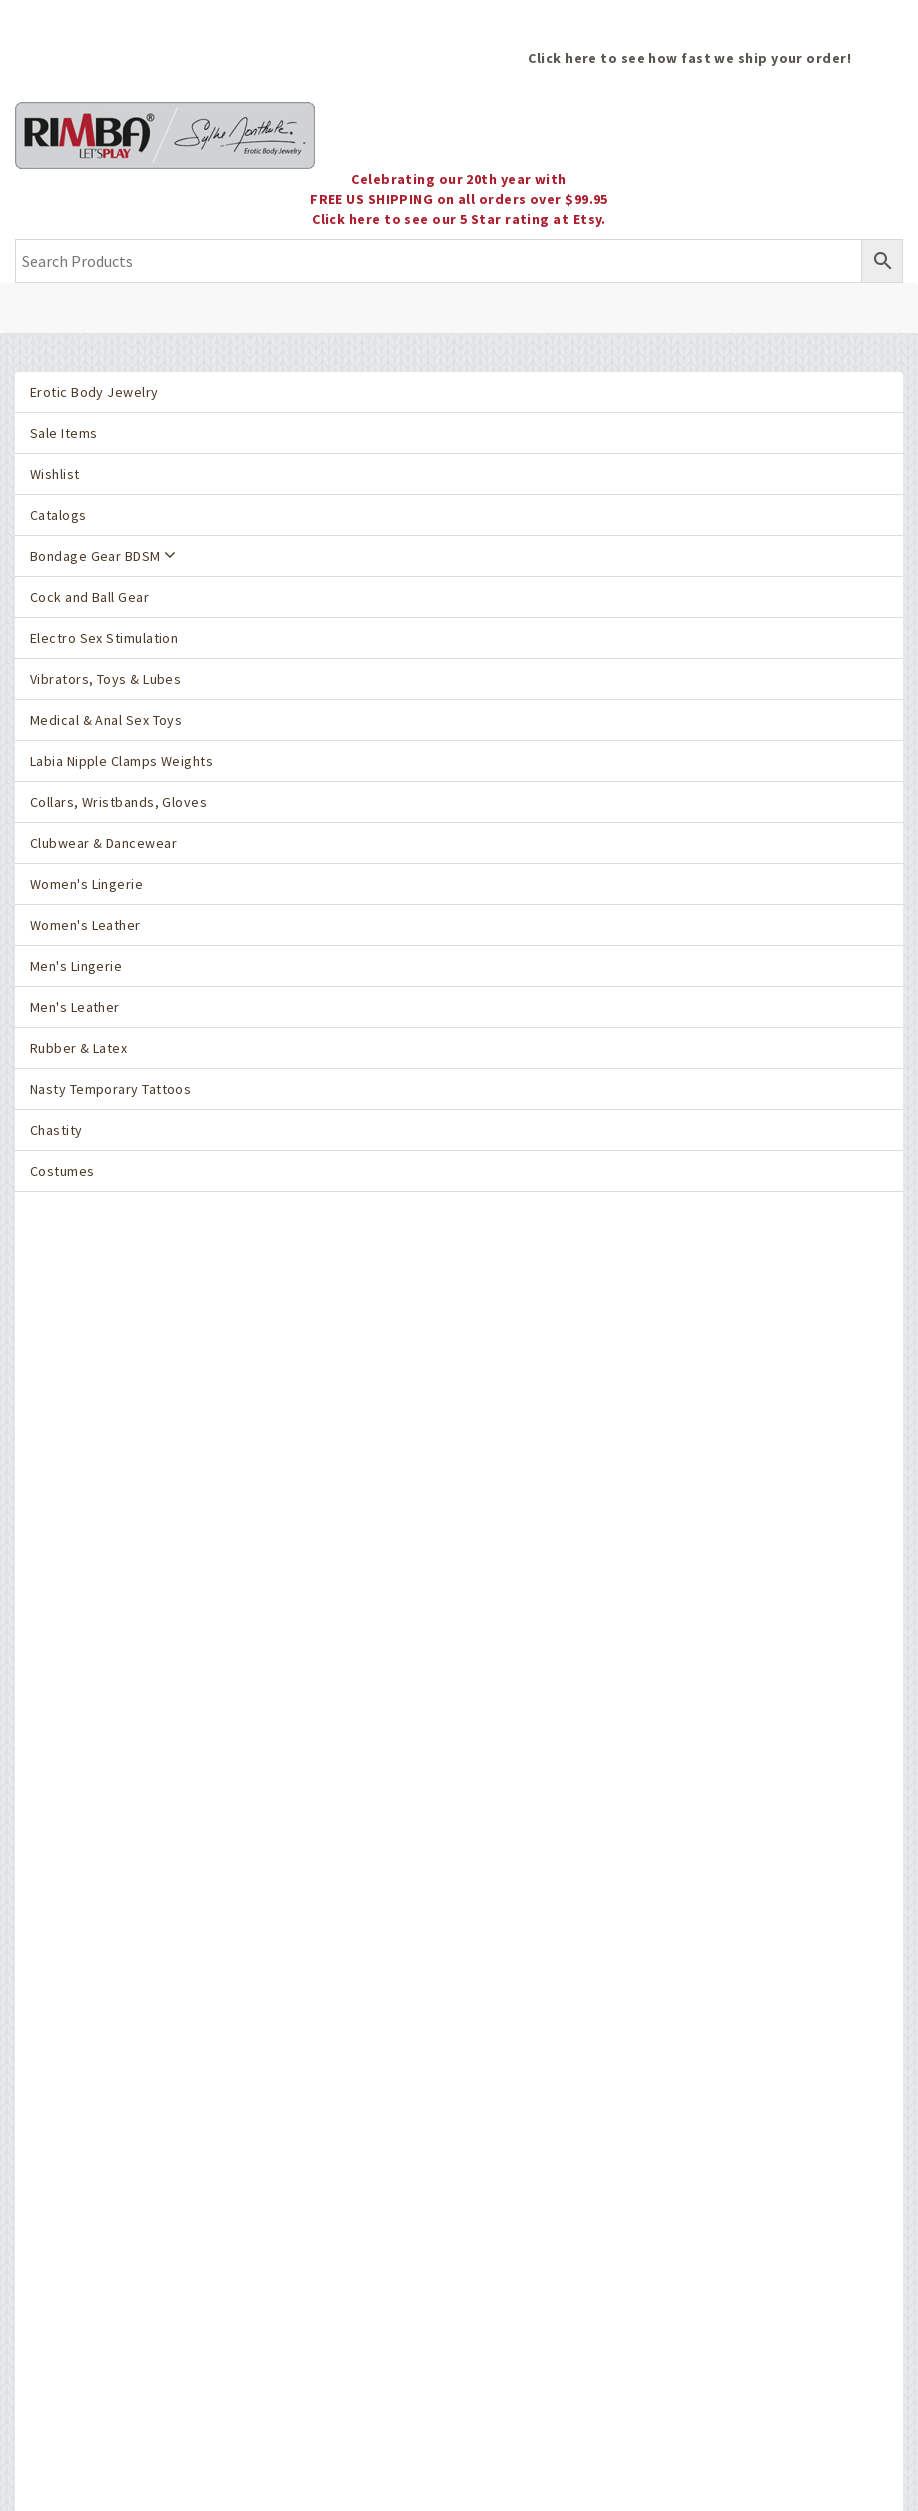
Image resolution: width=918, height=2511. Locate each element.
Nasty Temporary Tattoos (110, 1089)
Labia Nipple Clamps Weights (121, 761)
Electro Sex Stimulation (104, 638)
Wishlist (55, 474)
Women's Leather (85, 925)
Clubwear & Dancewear (103, 843)
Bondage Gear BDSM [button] (103, 555)
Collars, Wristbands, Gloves (118, 802)
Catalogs (58, 515)
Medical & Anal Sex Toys (106, 720)
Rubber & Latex (78, 1048)
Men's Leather (75, 1007)
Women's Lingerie (86, 884)
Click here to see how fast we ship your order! (689, 58)
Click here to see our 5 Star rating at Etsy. (459, 219)
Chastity (56, 1130)
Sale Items (63, 433)
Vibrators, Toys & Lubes (105, 679)
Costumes (62, 1171)
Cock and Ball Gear (89, 597)
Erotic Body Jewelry (94, 392)
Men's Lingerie (76, 966)
